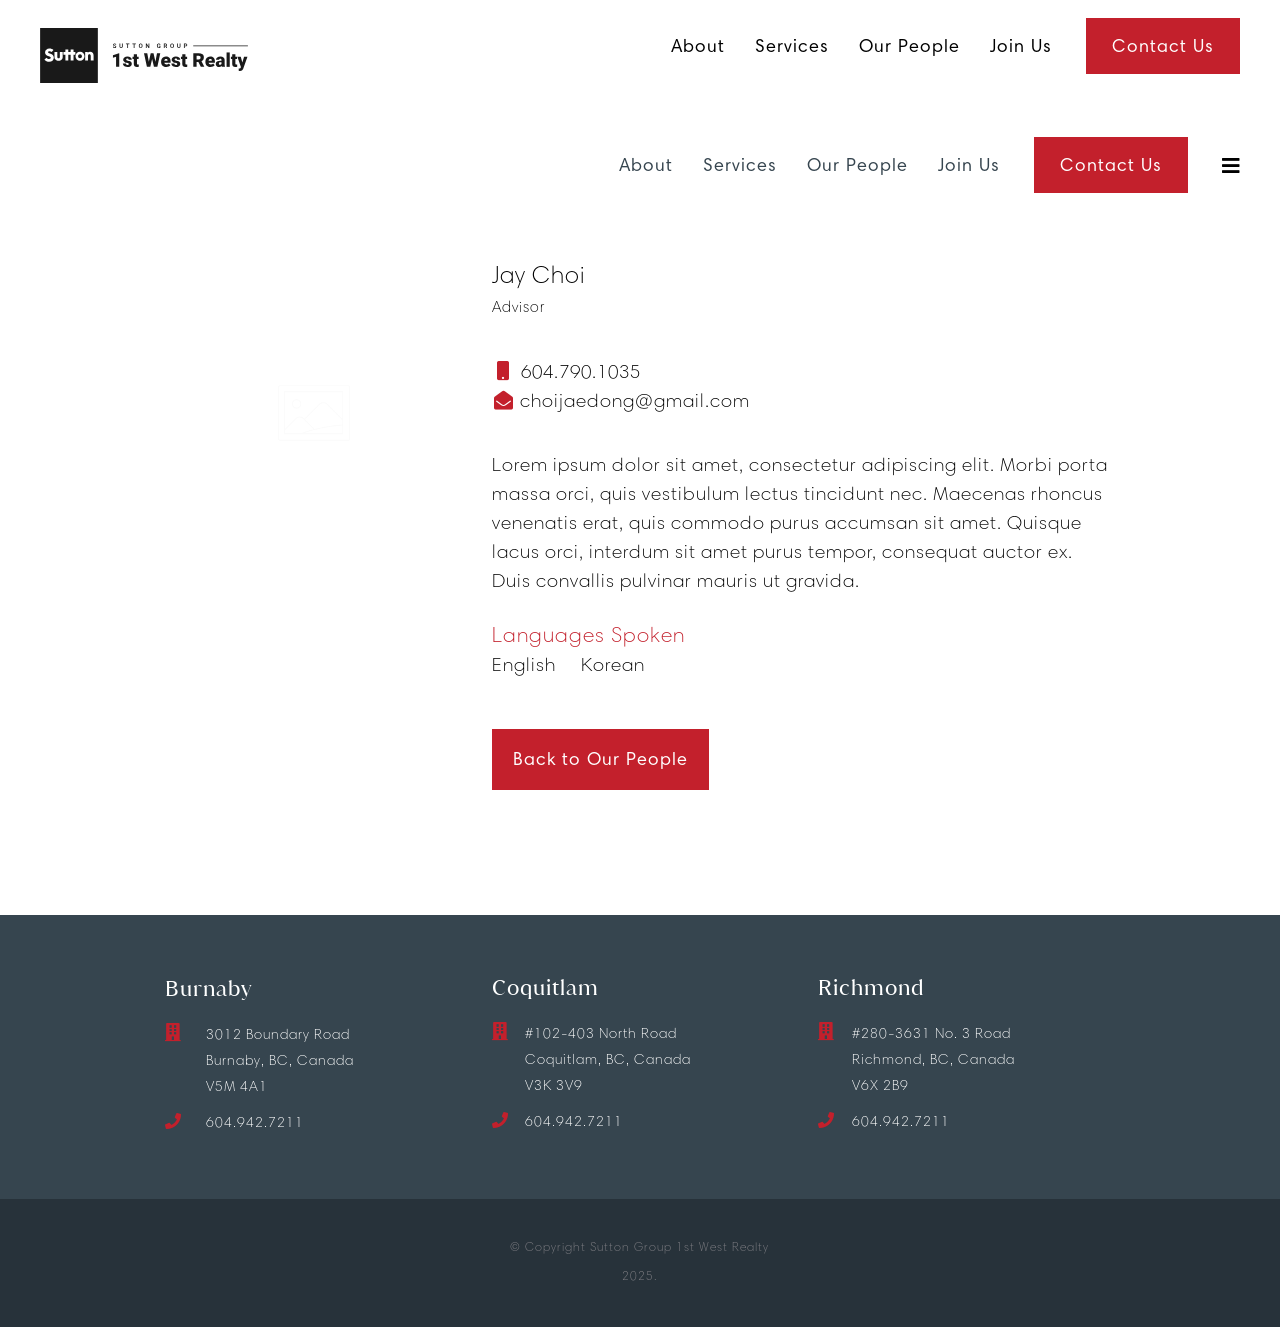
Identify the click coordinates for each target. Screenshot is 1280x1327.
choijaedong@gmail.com (632, 400)
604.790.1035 (581, 371)
